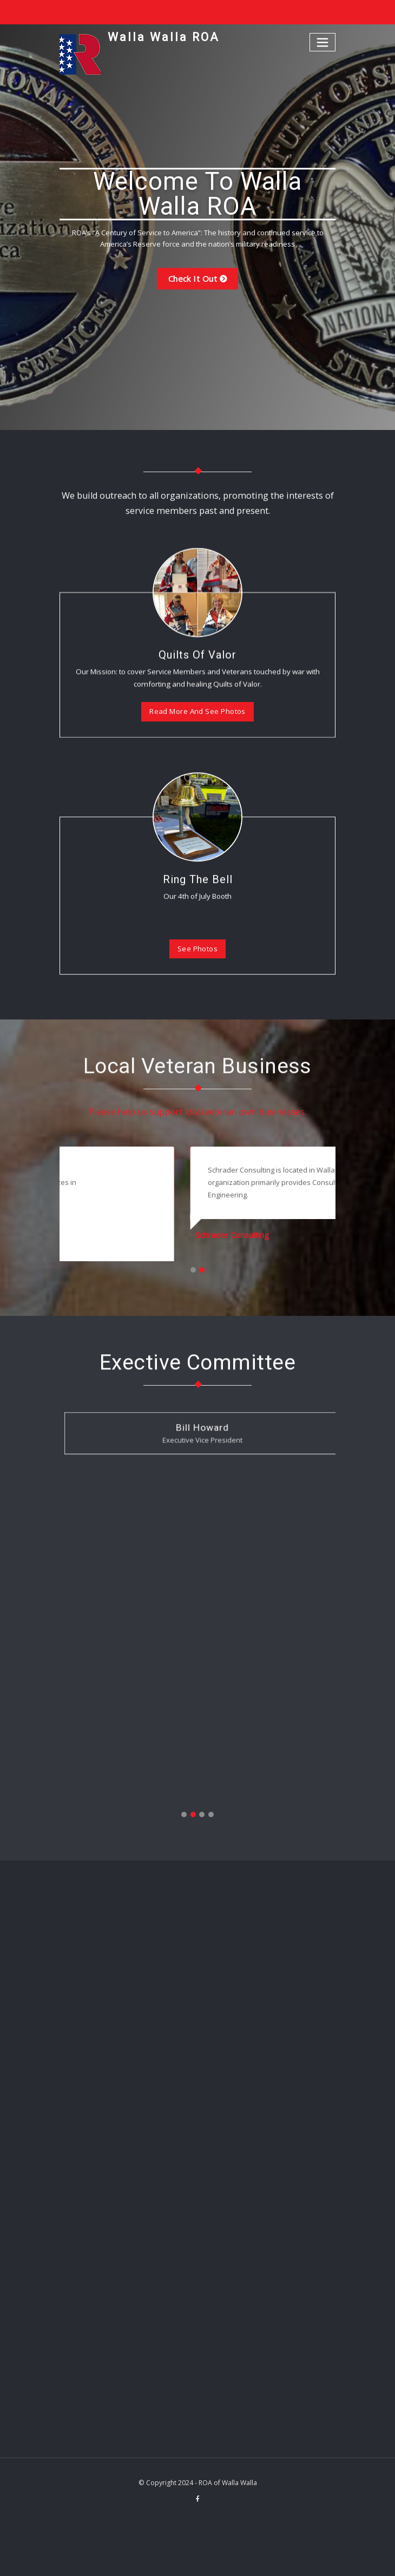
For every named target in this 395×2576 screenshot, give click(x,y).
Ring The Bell (197, 995)
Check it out (192, 278)
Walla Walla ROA (161, 36)
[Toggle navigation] (323, 42)
